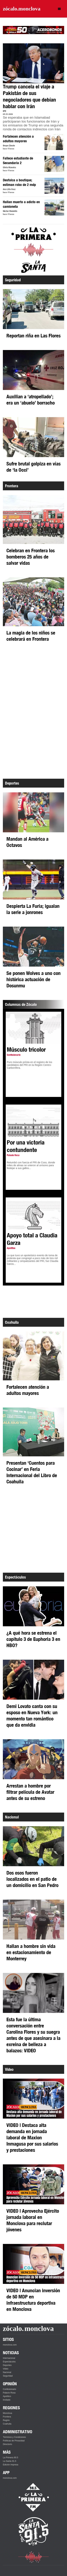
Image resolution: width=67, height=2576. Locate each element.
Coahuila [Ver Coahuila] (7, 2424)
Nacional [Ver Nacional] (7, 2372)
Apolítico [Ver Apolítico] (7, 2396)
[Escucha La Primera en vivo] (33, 2497)
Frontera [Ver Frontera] (7, 2416)
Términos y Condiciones (14, 2437)
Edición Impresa (10, 2464)
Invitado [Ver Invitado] (6, 2400)
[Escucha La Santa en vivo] (33, 2531)
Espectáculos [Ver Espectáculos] (9, 2361)
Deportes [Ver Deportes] (7, 2365)
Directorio (7, 2444)
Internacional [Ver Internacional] (9, 2358)
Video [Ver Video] (5, 2369)
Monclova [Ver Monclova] (7, 2413)
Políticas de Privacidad (13, 2440)
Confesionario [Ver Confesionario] (9, 2389)
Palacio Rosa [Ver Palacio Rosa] (9, 2392)
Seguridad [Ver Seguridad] (8, 2376)
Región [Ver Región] (6, 2420)
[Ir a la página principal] (21, 9)
